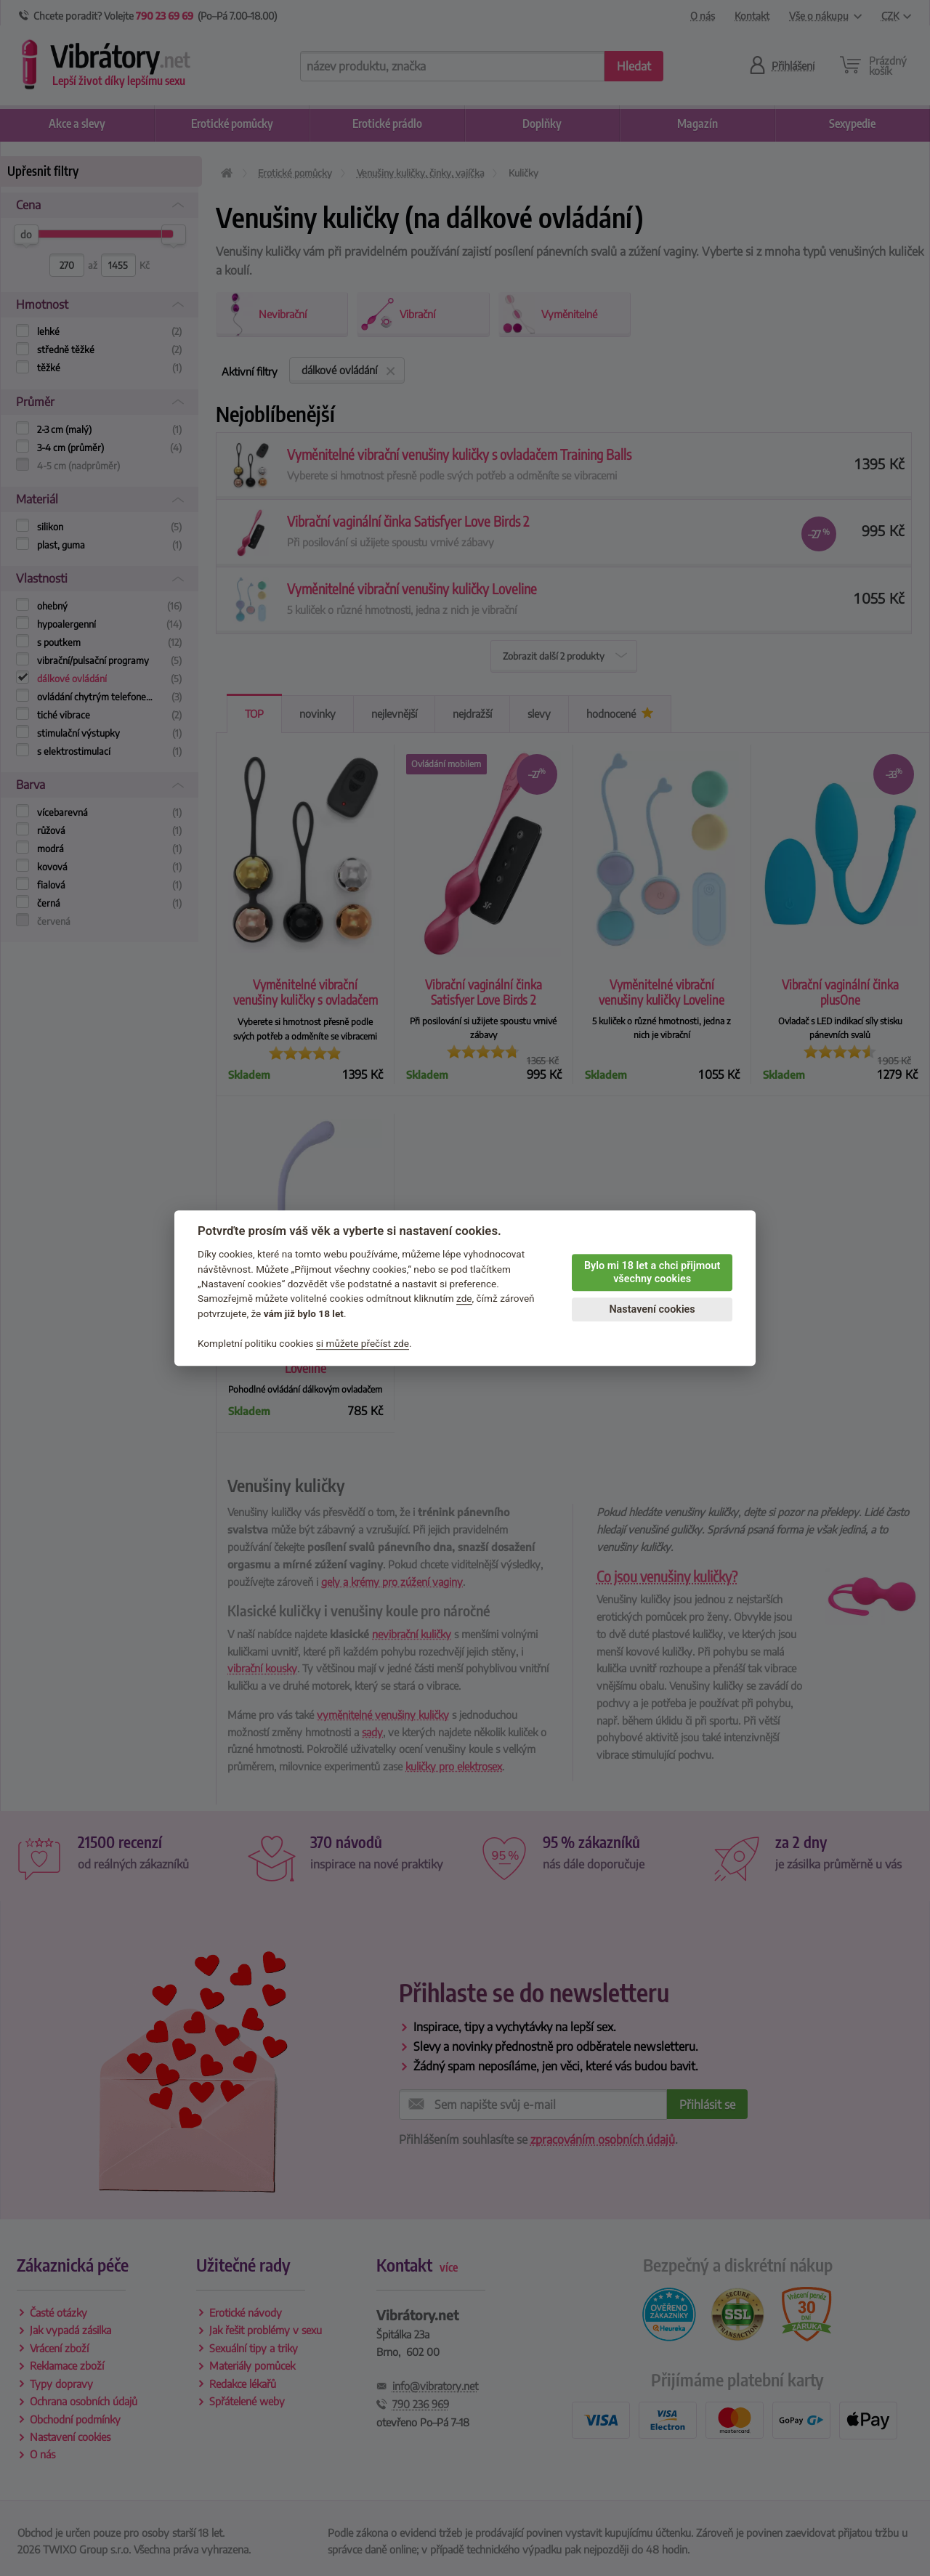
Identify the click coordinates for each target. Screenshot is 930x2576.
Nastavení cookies (652, 1309)
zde (464, 1299)
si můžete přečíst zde (362, 1343)
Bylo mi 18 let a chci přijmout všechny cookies (652, 1272)
